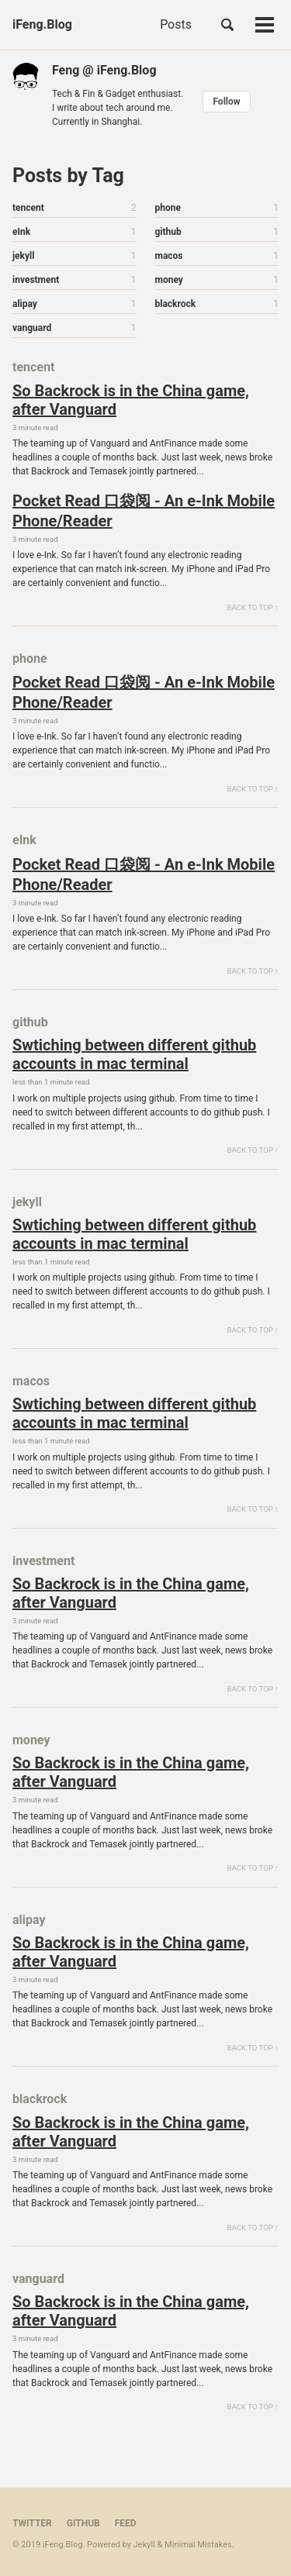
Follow (226, 101)
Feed (126, 2523)
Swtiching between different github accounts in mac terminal (134, 1054)
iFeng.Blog (42, 24)
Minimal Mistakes (198, 2545)
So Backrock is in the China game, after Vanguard (130, 400)
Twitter (32, 2523)
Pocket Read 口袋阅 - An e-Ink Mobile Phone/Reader (143, 510)
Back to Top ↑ (253, 607)
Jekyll (144, 2545)
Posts (176, 24)
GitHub (83, 2523)
